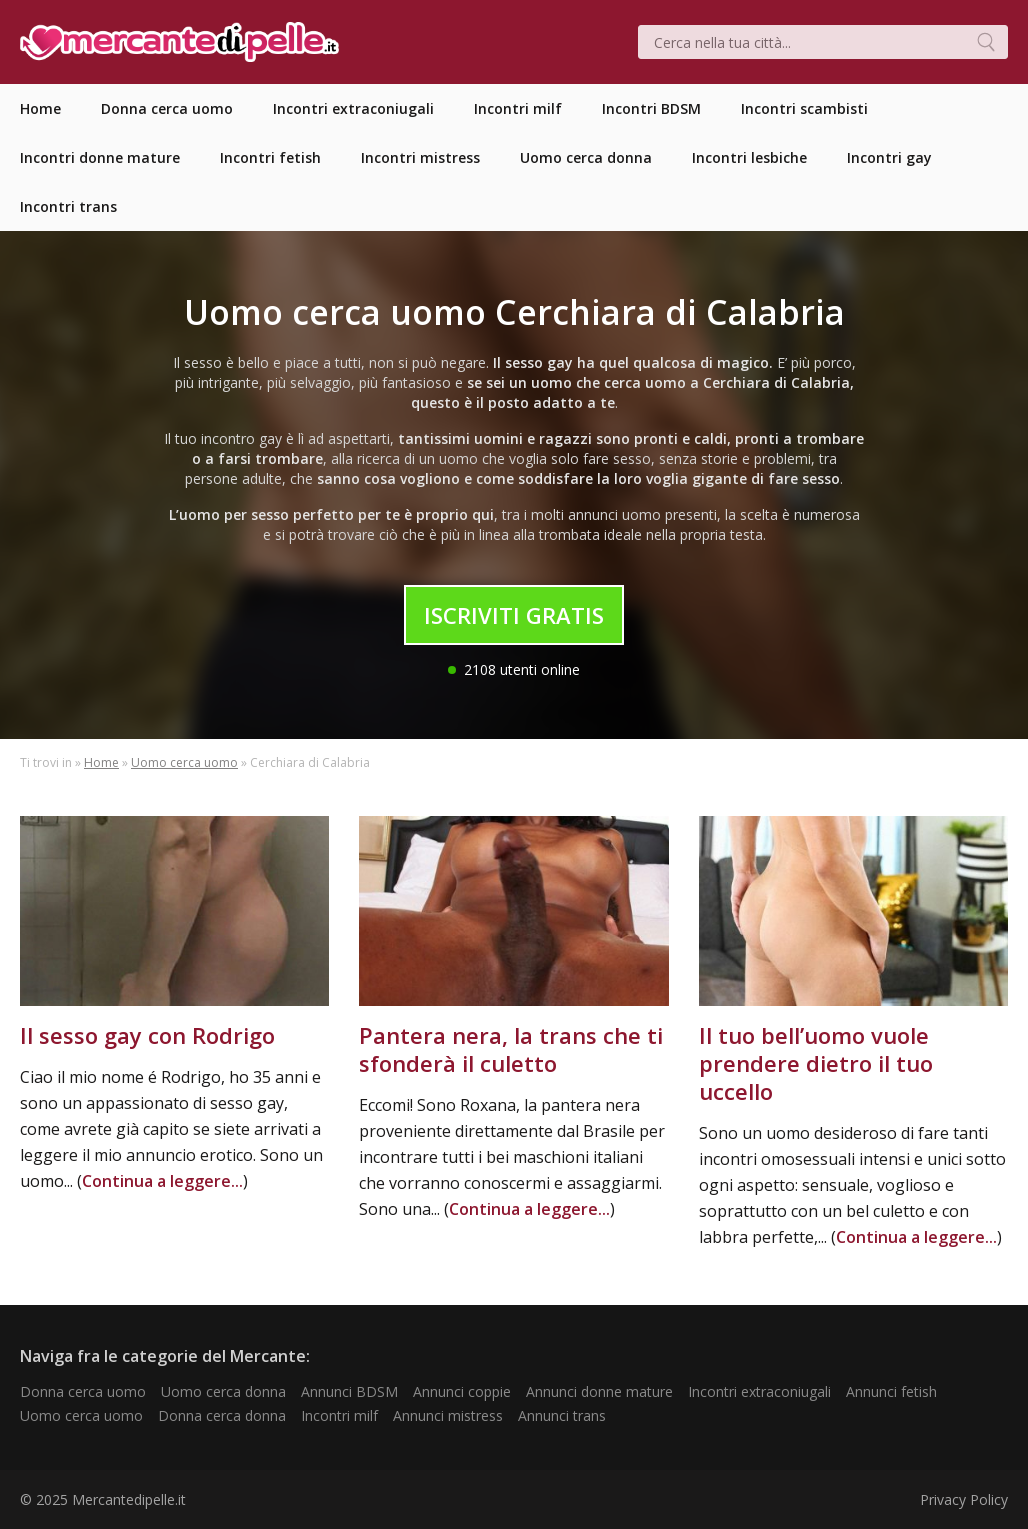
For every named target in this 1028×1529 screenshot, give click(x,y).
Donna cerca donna (222, 1415)
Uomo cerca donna (223, 1391)
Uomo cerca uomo (184, 762)
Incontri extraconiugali (759, 1391)
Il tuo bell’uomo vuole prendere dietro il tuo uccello (816, 1063)
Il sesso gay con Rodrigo (147, 1035)
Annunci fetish (891, 1391)
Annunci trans (562, 1415)
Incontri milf (339, 1415)
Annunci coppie (462, 1391)
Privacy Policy (964, 1499)
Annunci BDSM (349, 1391)
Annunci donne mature (599, 1391)
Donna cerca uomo (83, 1391)
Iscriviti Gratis (514, 615)
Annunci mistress (448, 1415)
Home (101, 762)
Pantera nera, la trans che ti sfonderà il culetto (511, 1049)
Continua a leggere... (162, 1181)
